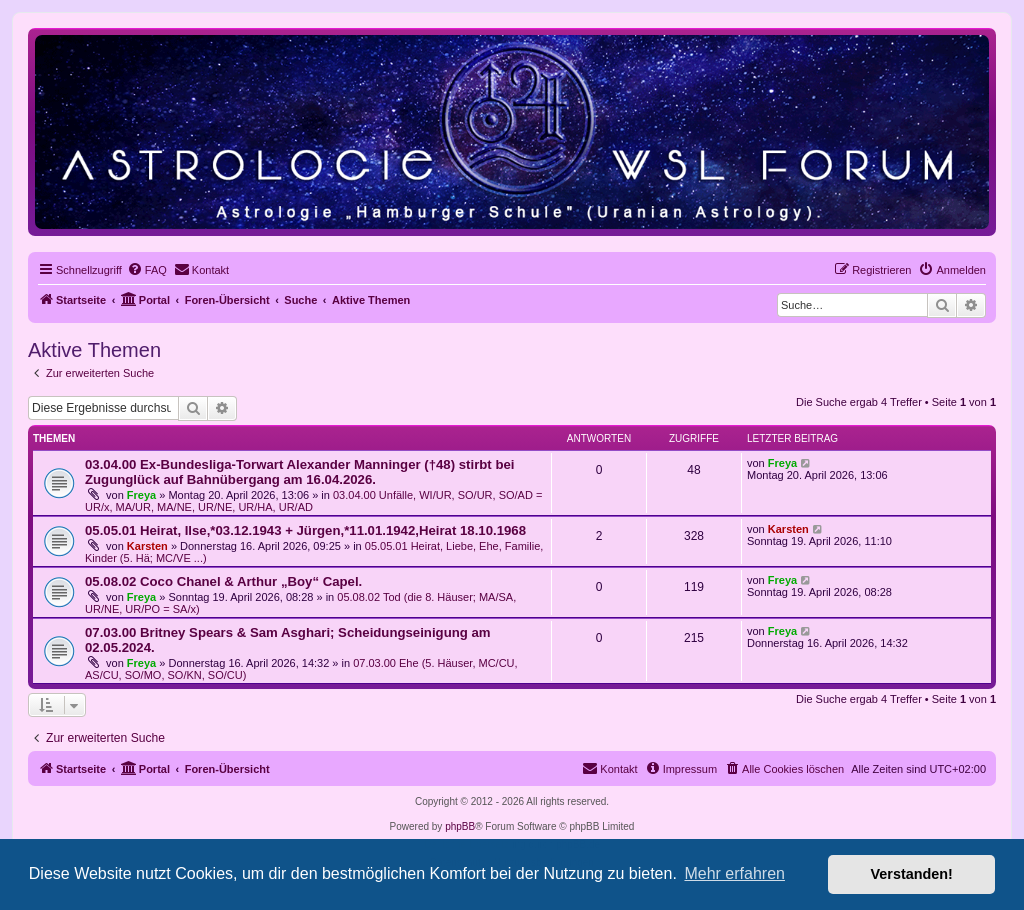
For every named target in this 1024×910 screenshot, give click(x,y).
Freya (141, 495)
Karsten (147, 546)
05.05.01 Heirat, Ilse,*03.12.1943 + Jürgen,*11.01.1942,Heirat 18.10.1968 (305, 530)
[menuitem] (147, 270)
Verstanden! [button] (912, 874)
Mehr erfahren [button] (734, 873)
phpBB (460, 826)
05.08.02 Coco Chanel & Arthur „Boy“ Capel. (223, 581)
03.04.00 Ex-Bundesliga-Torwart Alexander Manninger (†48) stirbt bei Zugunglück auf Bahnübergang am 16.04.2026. (299, 472)
